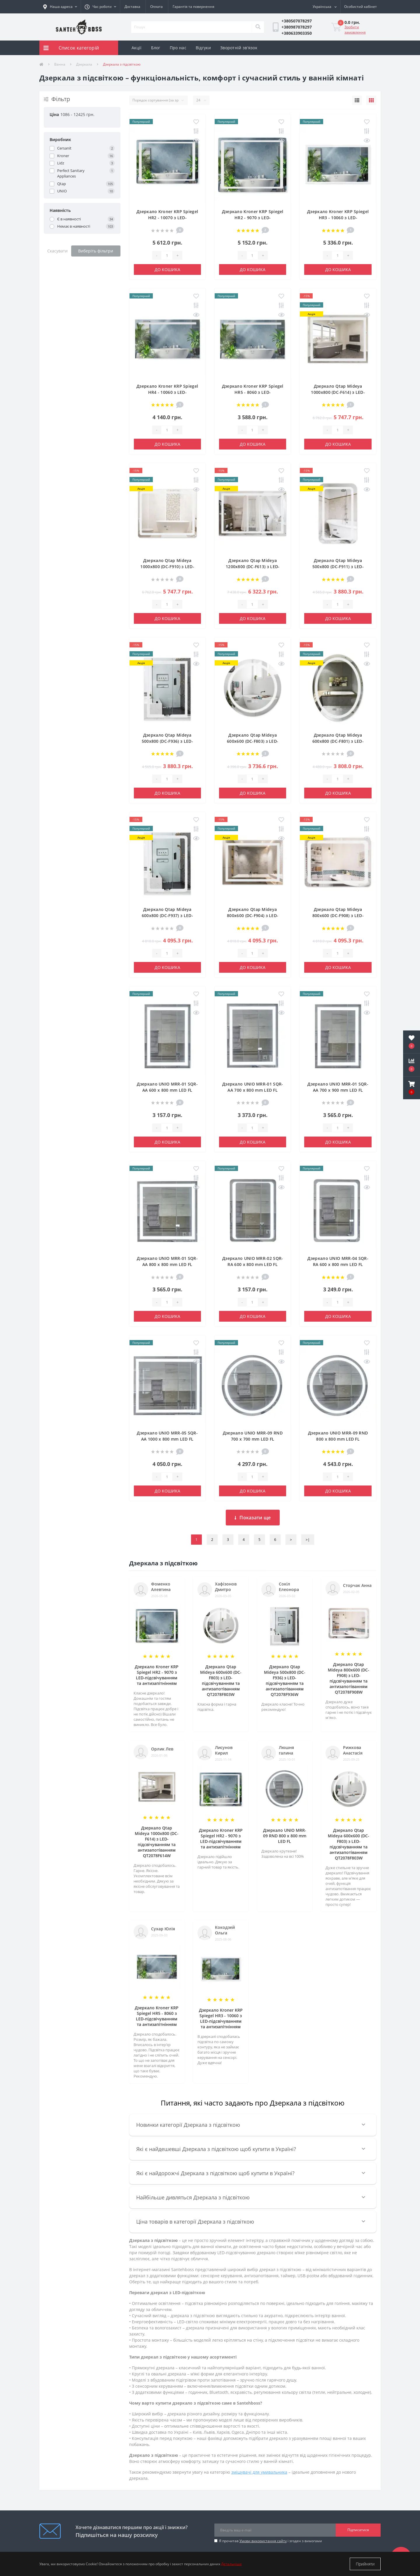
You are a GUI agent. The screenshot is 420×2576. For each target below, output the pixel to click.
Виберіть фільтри (95, 251)
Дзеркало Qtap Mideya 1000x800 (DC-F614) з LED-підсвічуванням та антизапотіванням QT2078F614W (156, 1841)
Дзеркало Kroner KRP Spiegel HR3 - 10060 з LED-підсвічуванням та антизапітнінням (221, 2018)
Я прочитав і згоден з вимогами (270, 2540)
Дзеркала (84, 64)
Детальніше (231, 2563)
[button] (100, 6)
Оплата (156, 6)
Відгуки (203, 47)
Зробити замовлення (355, 29)
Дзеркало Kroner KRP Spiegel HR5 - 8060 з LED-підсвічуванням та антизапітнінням (156, 2016)
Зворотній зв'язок (238, 47)
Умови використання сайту (263, 2540)
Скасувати (57, 251)
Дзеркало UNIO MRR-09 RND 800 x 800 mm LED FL (284, 1835)
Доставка (132, 6)
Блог (155, 47)
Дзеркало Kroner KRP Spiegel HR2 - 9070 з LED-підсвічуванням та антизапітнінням (156, 1675)
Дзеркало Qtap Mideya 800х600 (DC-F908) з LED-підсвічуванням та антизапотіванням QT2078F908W (348, 1678)
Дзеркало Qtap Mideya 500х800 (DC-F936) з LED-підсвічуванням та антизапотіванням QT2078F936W (284, 1680)
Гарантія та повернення (193, 6)
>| (308, 1539)
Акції (137, 47)
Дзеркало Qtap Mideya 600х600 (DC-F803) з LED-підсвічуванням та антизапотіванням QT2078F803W (221, 1680)
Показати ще (253, 1517)
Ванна (59, 64)
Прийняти (365, 2564)
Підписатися (358, 2529)
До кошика (167, 269)
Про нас (178, 47)
